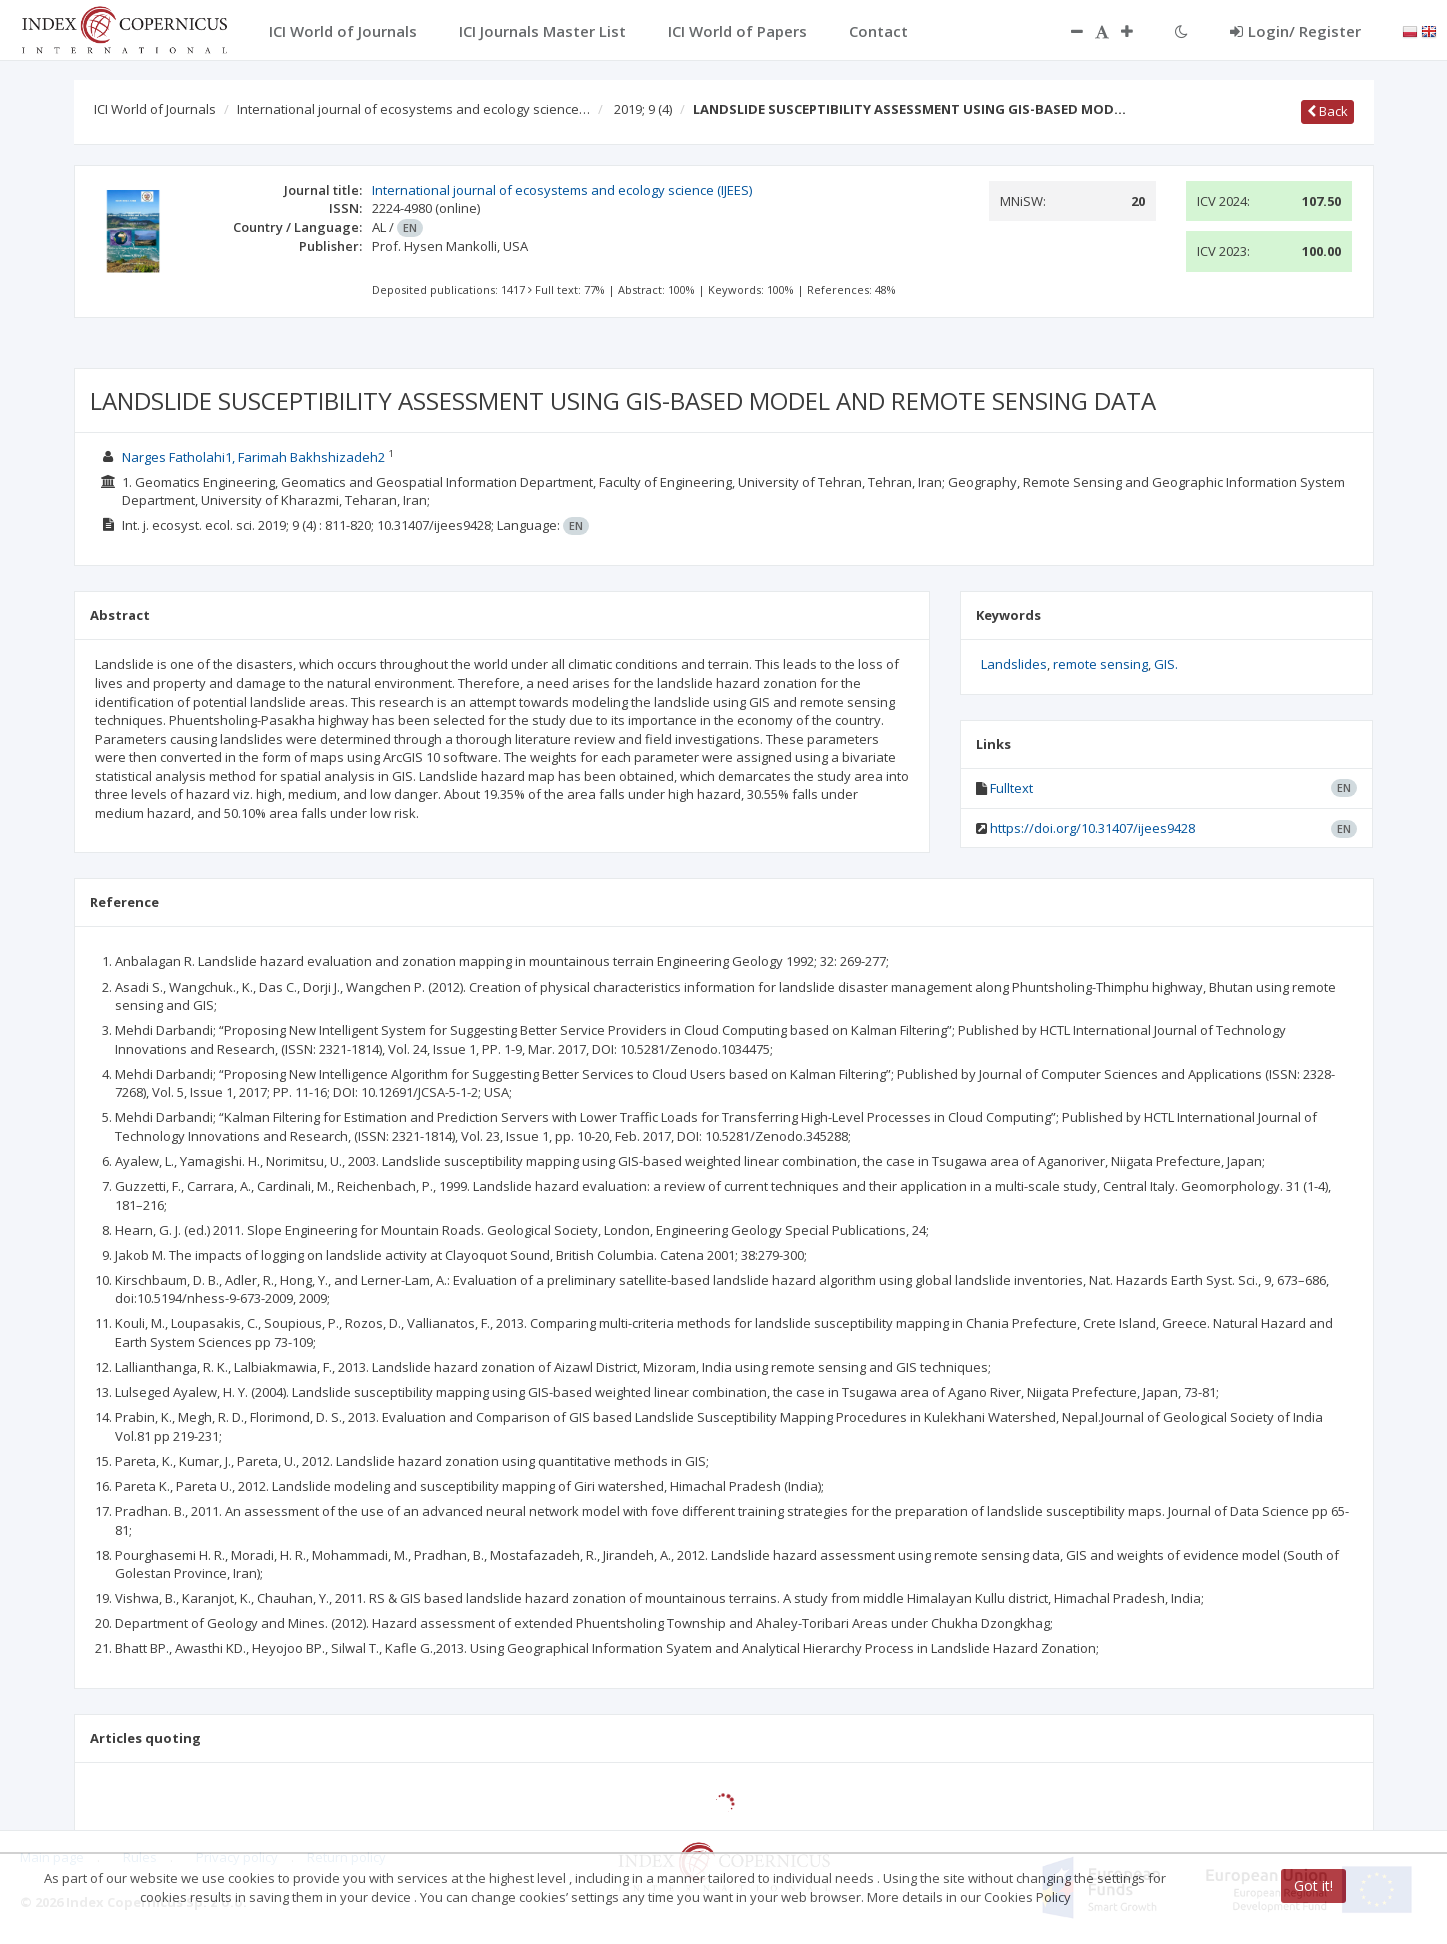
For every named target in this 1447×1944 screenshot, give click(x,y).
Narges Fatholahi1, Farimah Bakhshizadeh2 (253, 457)
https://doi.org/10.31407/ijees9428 (1092, 828)
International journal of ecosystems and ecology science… (413, 109)
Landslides (1014, 664)
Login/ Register (1295, 31)
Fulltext (1011, 788)
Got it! (1313, 1885)
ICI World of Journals (155, 109)
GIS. (1166, 664)
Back (1327, 111)
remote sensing (1100, 664)
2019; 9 (643, 109)
